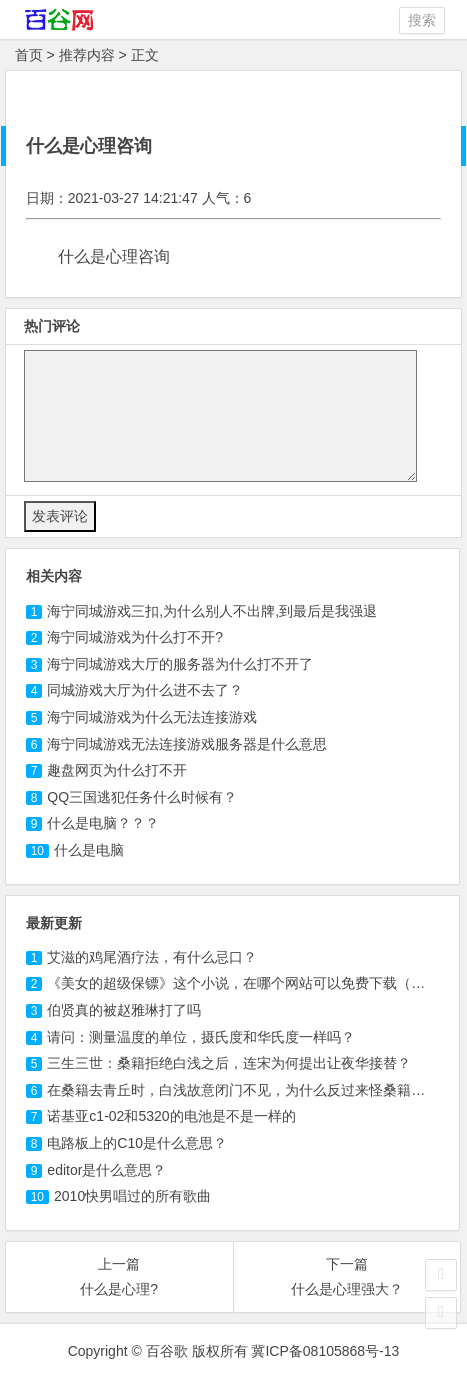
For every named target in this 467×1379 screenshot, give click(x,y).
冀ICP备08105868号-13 (325, 1351)
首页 (29, 55)
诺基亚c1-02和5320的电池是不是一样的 (171, 1116)
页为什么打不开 (117, 770)
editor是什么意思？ (106, 1170)
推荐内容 (87, 55)
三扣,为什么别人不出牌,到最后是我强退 (212, 611)
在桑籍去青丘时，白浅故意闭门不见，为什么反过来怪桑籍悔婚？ (250, 1090)
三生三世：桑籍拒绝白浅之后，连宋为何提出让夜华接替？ (229, 1063)
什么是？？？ (103, 823)
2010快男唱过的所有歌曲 (132, 1196)
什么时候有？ (142, 797)
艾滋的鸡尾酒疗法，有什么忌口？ (152, 957)
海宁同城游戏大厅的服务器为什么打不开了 (180, 664)
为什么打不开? (135, 637)
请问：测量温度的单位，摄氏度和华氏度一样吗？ (201, 1037)
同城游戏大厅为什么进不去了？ (145, 690)
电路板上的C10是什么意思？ (137, 1143)
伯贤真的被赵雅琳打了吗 (124, 1010)
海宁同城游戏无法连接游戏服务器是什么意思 (187, 744)
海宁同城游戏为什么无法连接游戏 (152, 717)
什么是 (89, 850)
